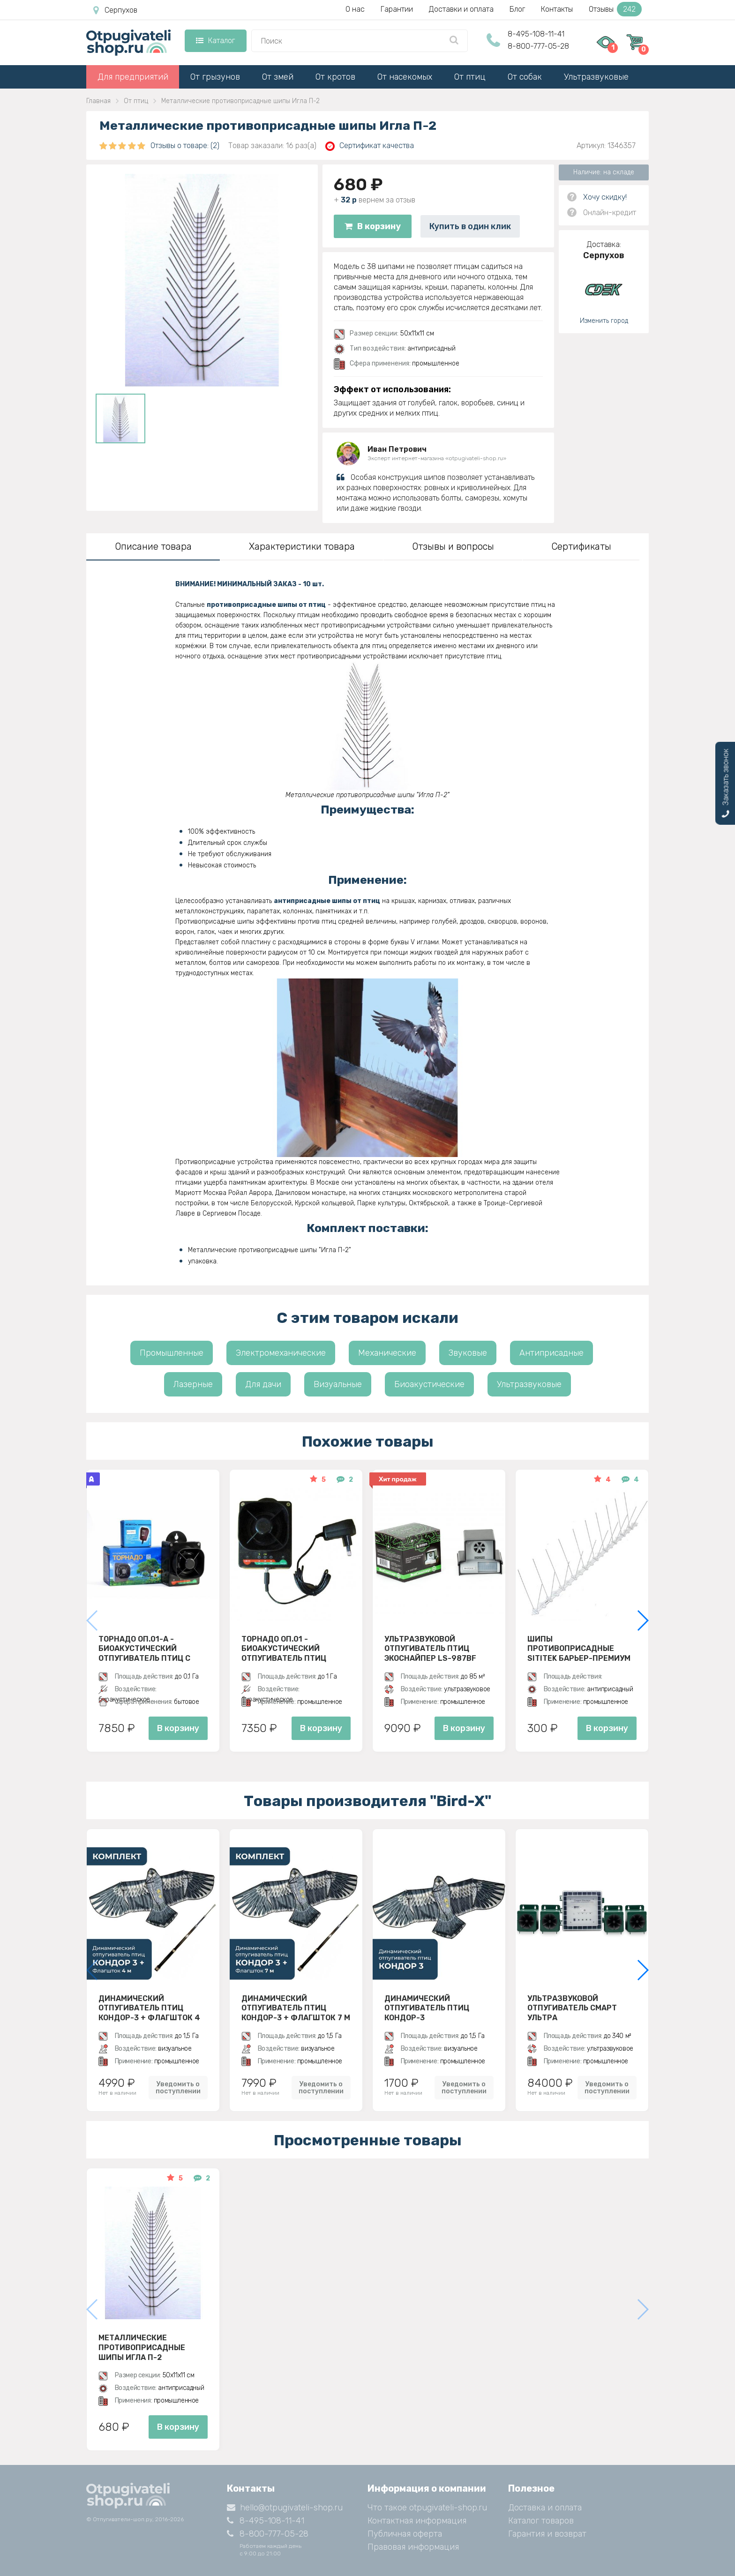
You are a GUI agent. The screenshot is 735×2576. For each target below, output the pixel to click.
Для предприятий (133, 77)
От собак (525, 77)
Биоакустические (429, 1384)
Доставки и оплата (461, 9)
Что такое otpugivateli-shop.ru (427, 2507)
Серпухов (115, 10)
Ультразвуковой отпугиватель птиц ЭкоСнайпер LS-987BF (430, 1649)
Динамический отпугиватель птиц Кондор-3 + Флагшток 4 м (149, 2008)
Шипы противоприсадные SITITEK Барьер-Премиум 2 (578, 1649)
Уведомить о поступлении (178, 2087)
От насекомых (404, 77)
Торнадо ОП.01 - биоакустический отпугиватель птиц (283, 1649)
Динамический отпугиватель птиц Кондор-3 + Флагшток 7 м (295, 2008)
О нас (355, 9)
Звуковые (468, 1353)
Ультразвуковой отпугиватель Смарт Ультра (572, 2008)
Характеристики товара (302, 546)
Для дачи (263, 1384)
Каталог (215, 40)
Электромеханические (281, 1353)
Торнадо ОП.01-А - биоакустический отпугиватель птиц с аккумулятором (144, 1649)
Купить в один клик (470, 226)
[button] (642, 1620)
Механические (387, 1353)
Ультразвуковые (596, 77)
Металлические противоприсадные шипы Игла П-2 (141, 2347)
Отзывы (615, 9)
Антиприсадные (551, 1353)
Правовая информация (413, 2547)
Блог (517, 9)
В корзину (373, 226)
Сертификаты (581, 546)
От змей (277, 77)
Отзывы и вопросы (453, 546)
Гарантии (397, 9)
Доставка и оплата (545, 2507)
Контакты (557, 9)
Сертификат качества (369, 146)
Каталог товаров (541, 2520)
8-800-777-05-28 (538, 46)
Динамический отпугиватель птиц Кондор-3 (426, 2008)
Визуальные (338, 1384)
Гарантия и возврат (547, 2534)
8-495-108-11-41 (536, 34)
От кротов (335, 77)
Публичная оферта (405, 2534)
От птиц (470, 77)
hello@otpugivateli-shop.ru (285, 2507)
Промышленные (171, 1353)
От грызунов (215, 77)
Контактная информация (417, 2520)
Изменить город (604, 321)
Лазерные (193, 1384)
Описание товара (153, 546)
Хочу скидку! (605, 197)
